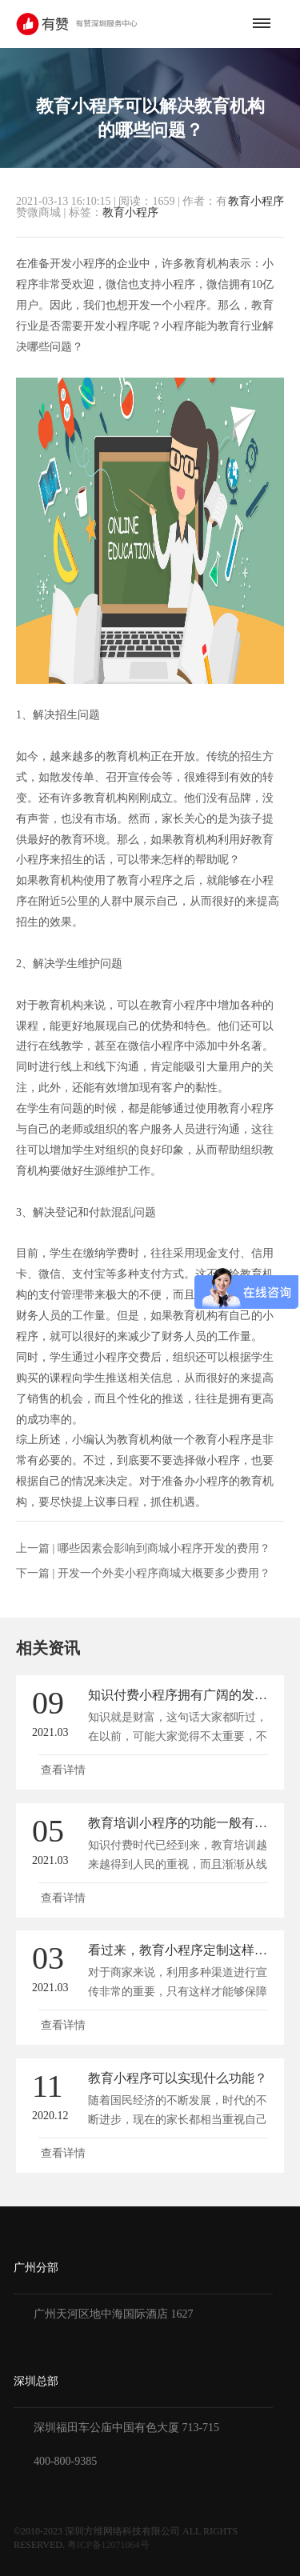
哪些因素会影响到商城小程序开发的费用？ (164, 1548)
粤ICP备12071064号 (108, 2544)
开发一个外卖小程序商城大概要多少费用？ (164, 1573)
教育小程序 (256, 201)
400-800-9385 (65, 2461)
